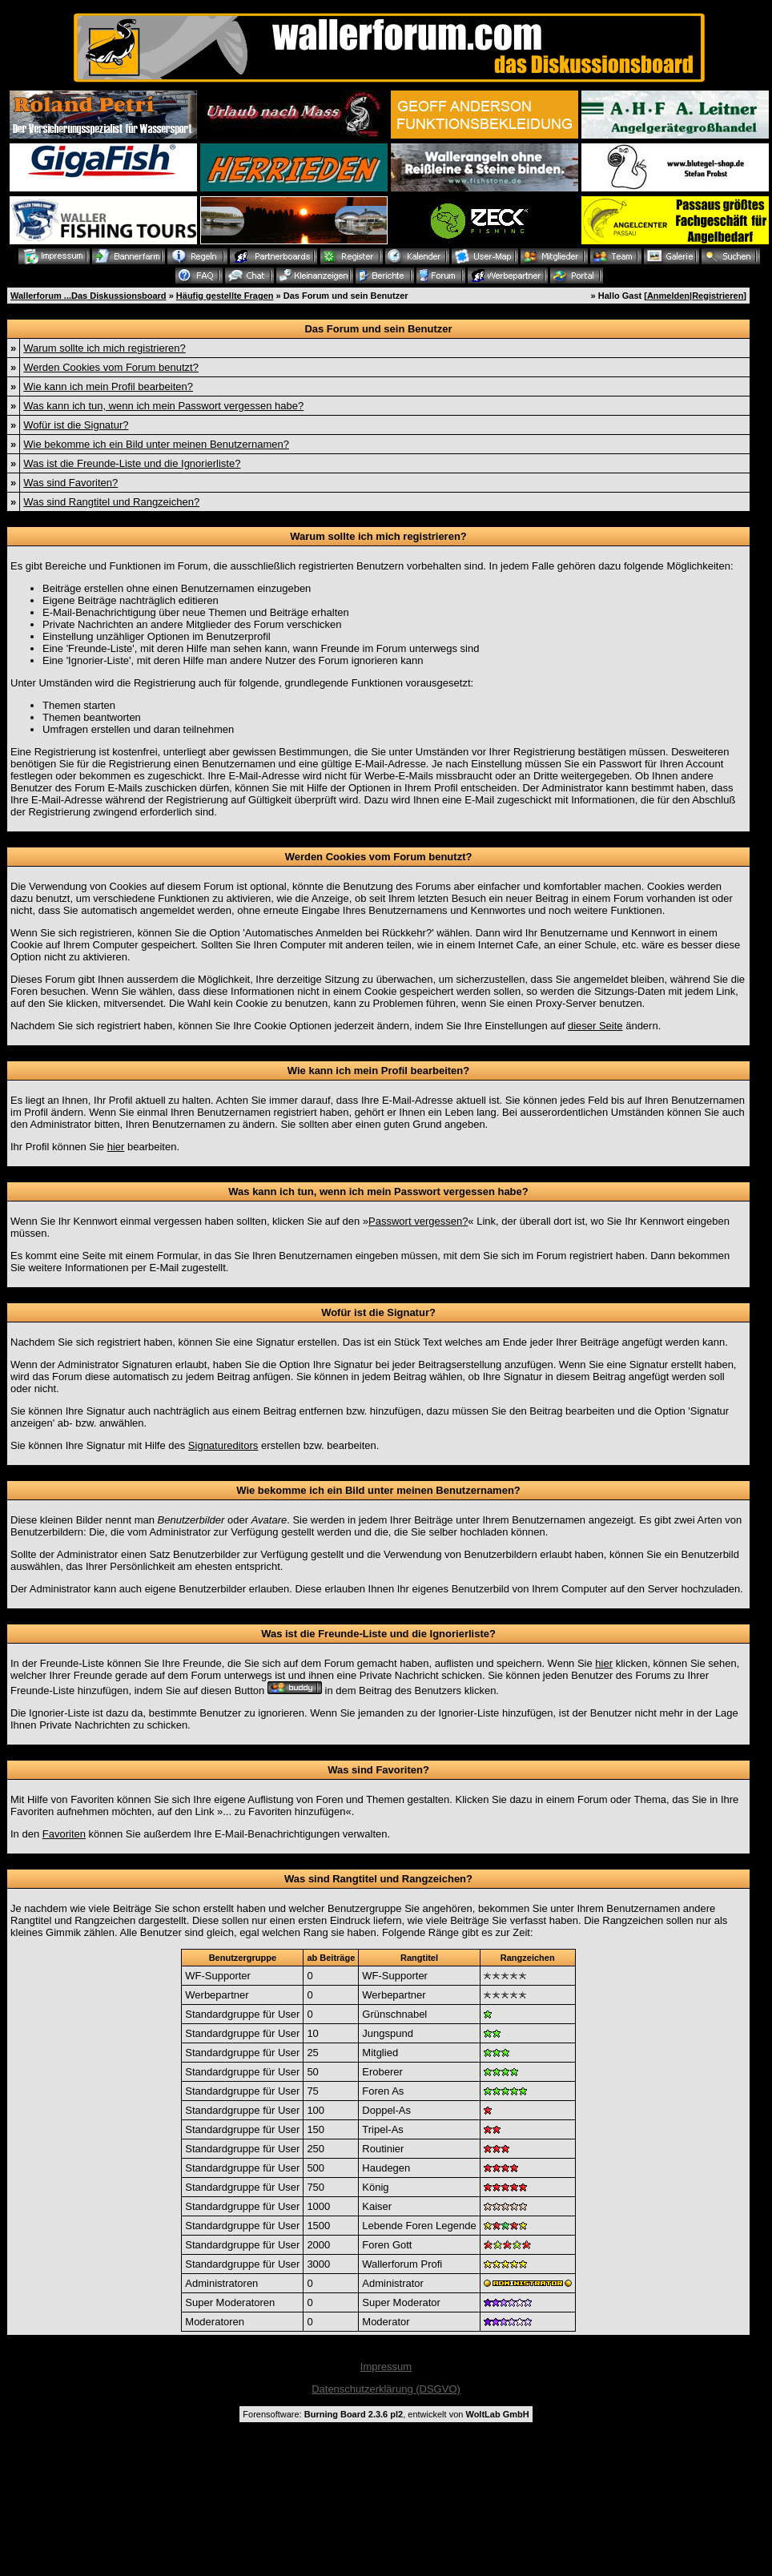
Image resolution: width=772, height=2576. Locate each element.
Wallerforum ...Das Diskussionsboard (88, 295)
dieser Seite (595, 1026)
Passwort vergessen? (418, 1221)
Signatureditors (223, 1445)
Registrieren (717, 295)
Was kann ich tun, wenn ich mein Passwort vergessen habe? (163, 406)
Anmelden (668, 295)
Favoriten (64, 1834)
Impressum (386, 2367)
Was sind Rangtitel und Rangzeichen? (111, 502)
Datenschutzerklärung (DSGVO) (386, 2389)
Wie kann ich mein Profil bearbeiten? (108, 386)
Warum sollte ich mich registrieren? (104, 348)
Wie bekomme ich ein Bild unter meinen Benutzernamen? (156, 444)
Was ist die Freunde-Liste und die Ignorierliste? (131, 463)
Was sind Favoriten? (70, 483)
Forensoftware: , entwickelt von (386, 2414)
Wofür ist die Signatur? (75, 425)
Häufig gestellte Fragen (225, 295)
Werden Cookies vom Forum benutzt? (111, 367)
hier (116, 1147)
